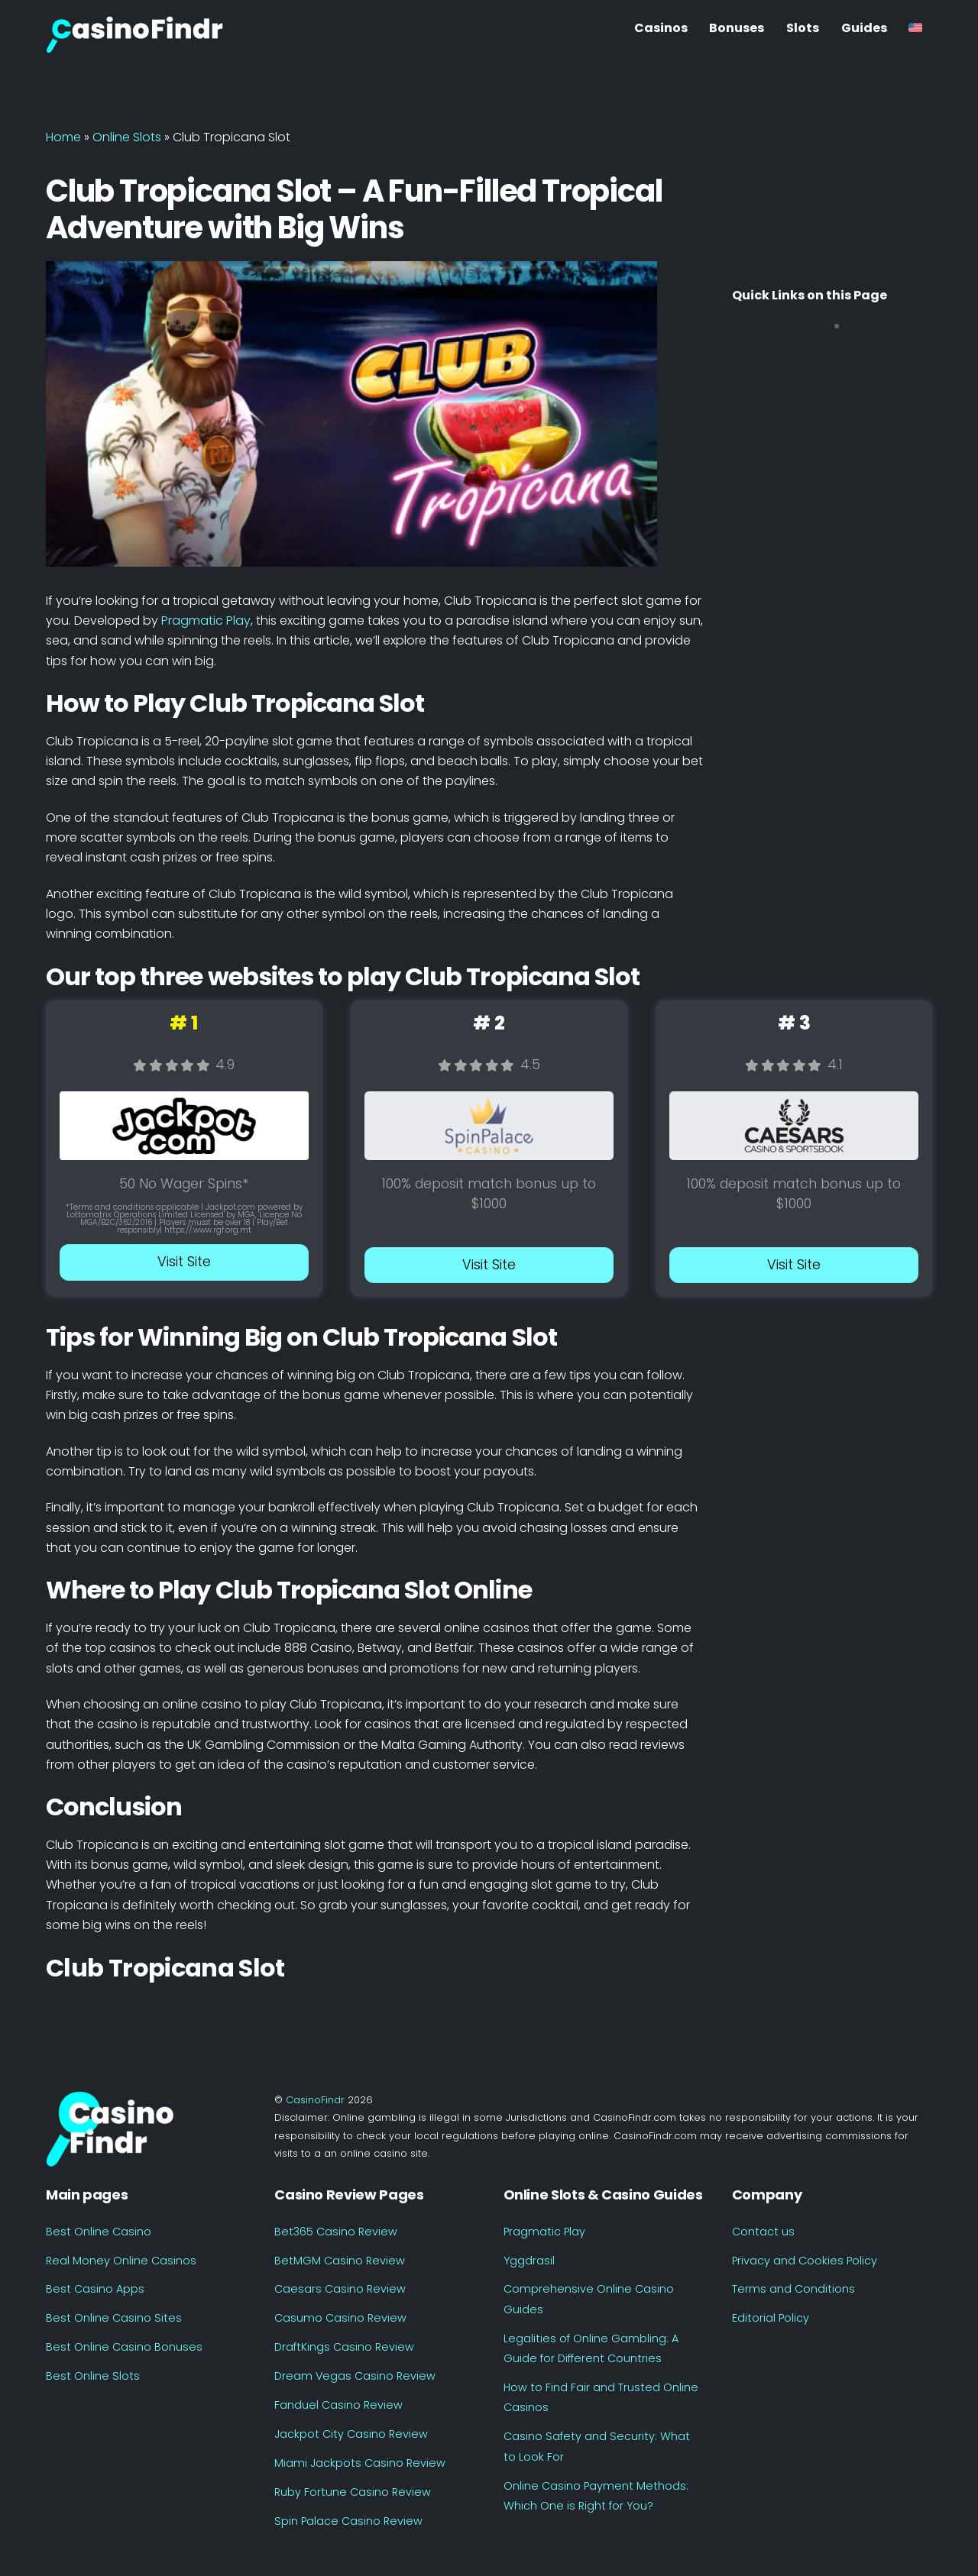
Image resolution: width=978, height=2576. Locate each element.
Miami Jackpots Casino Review (359, 2463)
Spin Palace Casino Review (348, 2521)
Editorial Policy (770, 2318)
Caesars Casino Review (340, 2288)
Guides (864, 28)
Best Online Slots (93, 2376)
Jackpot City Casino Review (351, 2434)
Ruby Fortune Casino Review (352, 2492)
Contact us (763, 2231)
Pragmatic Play (206, 620)
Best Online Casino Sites (114, 2318)
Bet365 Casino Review (335, 2231)
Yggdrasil (529, 2260)
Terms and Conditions (793, 2288)
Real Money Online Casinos (121, 2260)
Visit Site (184, 1261)
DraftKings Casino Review (344, 2347)
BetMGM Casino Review (339, 2260)
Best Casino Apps (95, 2288)
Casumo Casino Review (340, 2318)
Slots (802, 28)
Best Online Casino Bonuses (124, 2347)
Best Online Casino (98, 2231)
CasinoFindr (315, 2100)
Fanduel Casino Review (338, 2405)
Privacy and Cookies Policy (804, 2260)
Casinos (661, 28)
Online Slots (126, 137)
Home (63, 137)
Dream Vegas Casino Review (355, 2376)
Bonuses (736, 28)
